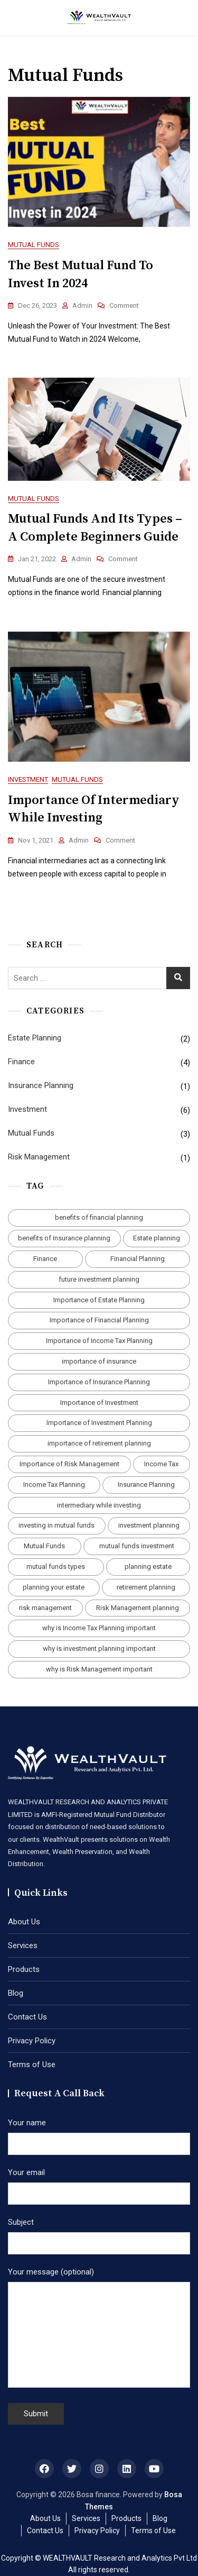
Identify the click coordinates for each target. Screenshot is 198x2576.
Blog (15, 1993)
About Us (24, 1921)
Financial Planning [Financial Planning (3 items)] (137, 1259)
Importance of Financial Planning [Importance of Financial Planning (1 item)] (99, 1320)
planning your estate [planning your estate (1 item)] (53, 1587)
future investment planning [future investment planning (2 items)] (99, 1279)
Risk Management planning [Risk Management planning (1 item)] (137, 1608)
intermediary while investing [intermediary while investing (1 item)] (99, 1505)
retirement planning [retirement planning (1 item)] (146, 1587)
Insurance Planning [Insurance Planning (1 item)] (146, 1484)
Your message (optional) (99, 2328)
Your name (99, 2133)
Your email (99, 2183)
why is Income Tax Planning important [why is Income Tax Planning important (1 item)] (99, 1628)
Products (24, 1969)
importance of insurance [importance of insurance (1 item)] (99, 1361)
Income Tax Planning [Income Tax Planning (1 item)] (54, 1484)
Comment (124, 306)
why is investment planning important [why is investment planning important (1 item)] (99, 1648)
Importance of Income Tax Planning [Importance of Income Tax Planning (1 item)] (99, 1341)
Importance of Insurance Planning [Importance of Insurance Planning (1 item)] (99, 1382)
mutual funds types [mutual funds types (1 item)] (55, 1566)
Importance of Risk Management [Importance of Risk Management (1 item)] (69, 1464)
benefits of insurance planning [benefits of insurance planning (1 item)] (64, 1238)
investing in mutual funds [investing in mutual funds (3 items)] (56, 1525)
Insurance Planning (40, 1085)
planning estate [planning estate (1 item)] (148, 1566)
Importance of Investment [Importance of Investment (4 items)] (99, 1402)
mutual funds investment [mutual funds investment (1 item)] (136, 1546)
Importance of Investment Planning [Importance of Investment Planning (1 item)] (99, 1423)
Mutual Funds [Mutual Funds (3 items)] (44, 1546)
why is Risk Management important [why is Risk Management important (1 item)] (99, 1669)
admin (82, 305)
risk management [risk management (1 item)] (45, 1608)
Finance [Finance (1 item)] (45, 1259)
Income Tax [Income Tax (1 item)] (161, 1464)
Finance (21, 1061)
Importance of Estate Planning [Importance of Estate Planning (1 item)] (99, 1300)
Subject (99, 2232)
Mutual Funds (33, 245)
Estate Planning (34, 1038)
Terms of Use (31, 2064)
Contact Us (27, 2017)
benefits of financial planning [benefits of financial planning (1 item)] (99, 1217)
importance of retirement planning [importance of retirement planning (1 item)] (99, 1443)
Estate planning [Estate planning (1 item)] (156, 1238)
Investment (28, 779)
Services (22, 1945)
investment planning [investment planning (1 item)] (149, 1525)
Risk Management (39, 1157)
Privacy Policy (31, 2040)
